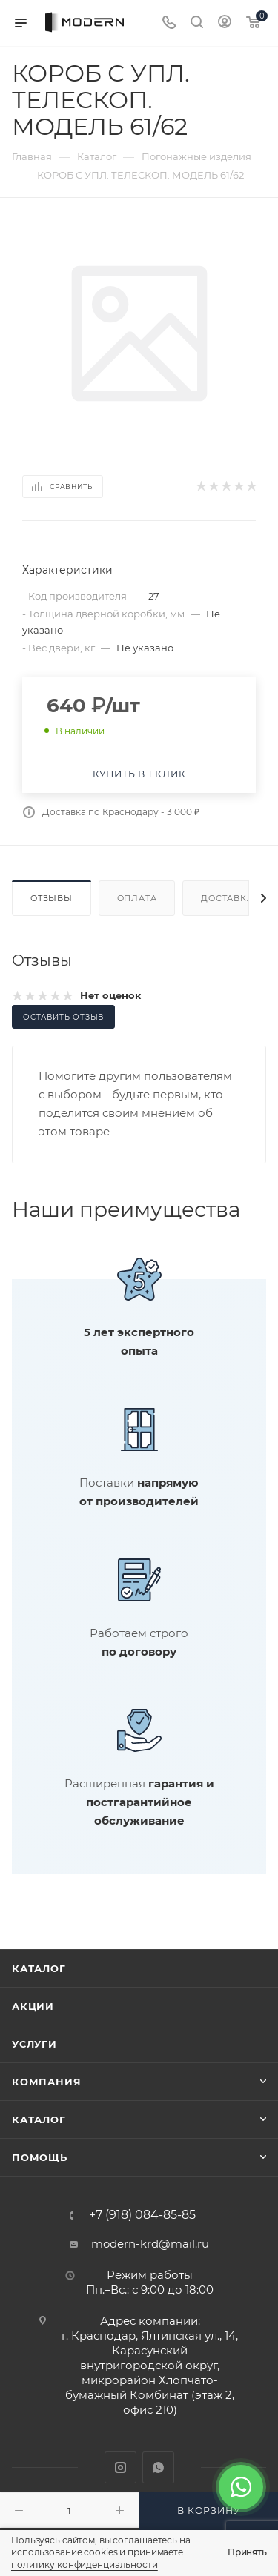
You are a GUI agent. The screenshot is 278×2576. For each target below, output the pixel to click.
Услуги (34, 2044)
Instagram (120, 2467)
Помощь (39, 2157)
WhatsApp (158, 2467)
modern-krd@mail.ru (150, 2244)
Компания (46, 2082)
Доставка (227, 898)
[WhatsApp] (241, 2487)
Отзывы (51, 898)
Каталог (39, 1968)
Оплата (137, 898)
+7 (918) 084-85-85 (142, 2215)
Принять (247, 2551)
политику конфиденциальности (84, 2564)
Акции (33, 2006)
